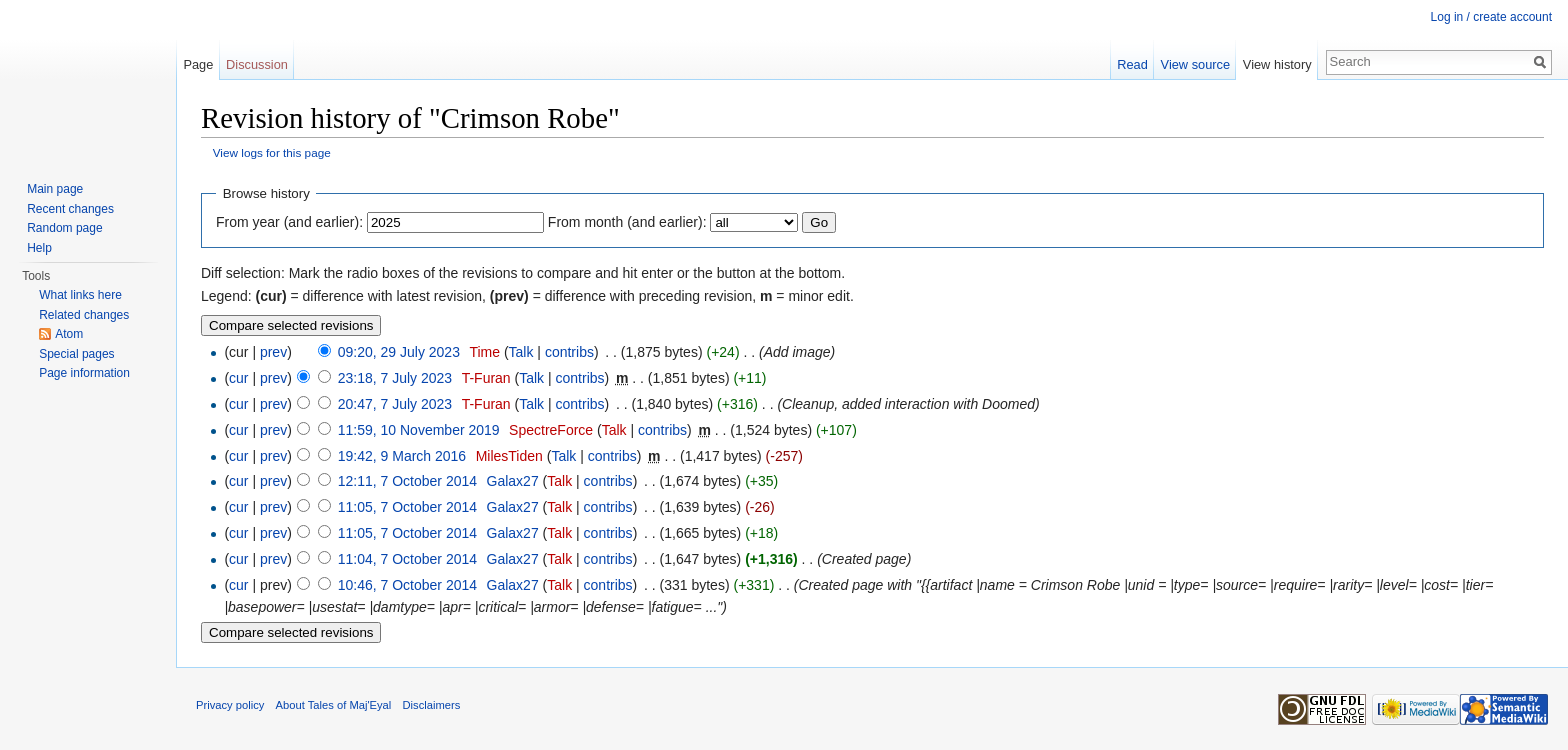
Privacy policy (230, 705)
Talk (521, 352)
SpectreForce (551, 430)
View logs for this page (272, 152)
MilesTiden (509, 456)
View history (1277, 64)
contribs (569, 352)
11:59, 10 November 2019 (419, 430)
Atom (69, 334)
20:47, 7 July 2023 (395, 404)
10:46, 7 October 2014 (407, 585)
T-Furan (486, 378)
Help (39, 248)
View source (1195, 64)
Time (484, 352)
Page (198, 64)
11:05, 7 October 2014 (407, 507)
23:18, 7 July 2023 (395, 378)
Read (1132, 64)
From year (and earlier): (289, 222)
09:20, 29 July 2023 (399, 352)
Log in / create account (1491, 17)
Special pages (76, 354)
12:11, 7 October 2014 (407, 481)
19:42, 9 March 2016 (402, 456)
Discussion (257, 64)
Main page (55, 189)
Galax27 (513, 481)
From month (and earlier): (627, 222)
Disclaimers (432, 705)
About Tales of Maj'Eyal (334, 705)
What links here (80, 295)
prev (273, 352)
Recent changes (70, 209)
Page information (84, 373)
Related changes (84, 315)
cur (238, 378)
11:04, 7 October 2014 (407, 559)
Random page (64, 228)
